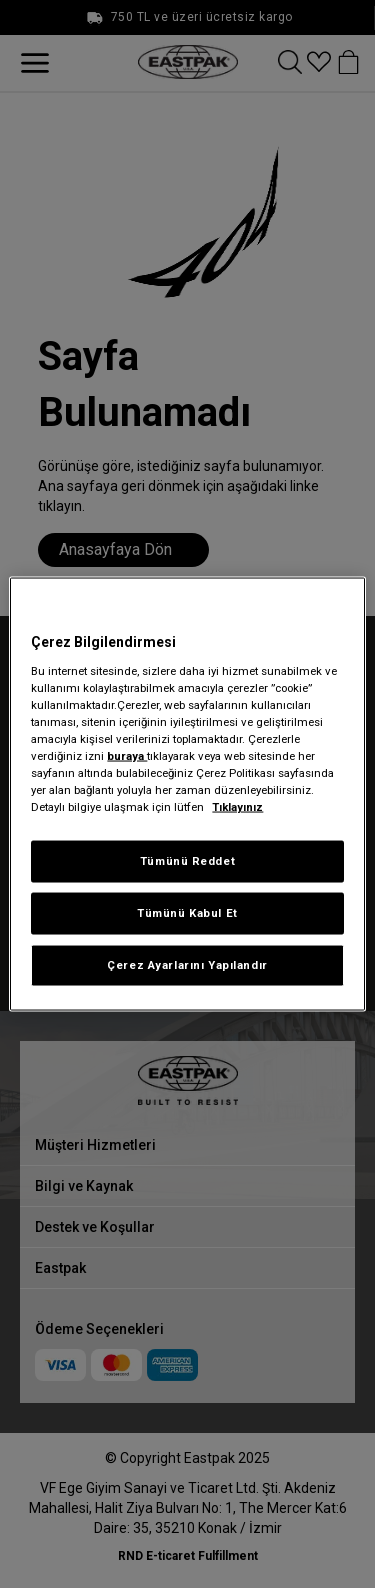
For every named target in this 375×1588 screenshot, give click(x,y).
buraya (127, 755)
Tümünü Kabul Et (187, 913)
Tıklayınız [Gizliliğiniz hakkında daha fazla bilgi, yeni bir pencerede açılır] (237, 807)
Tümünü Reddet (187, 861)
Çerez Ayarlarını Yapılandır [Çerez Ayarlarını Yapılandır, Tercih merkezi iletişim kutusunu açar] (187, 965)
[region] (187, 794)
